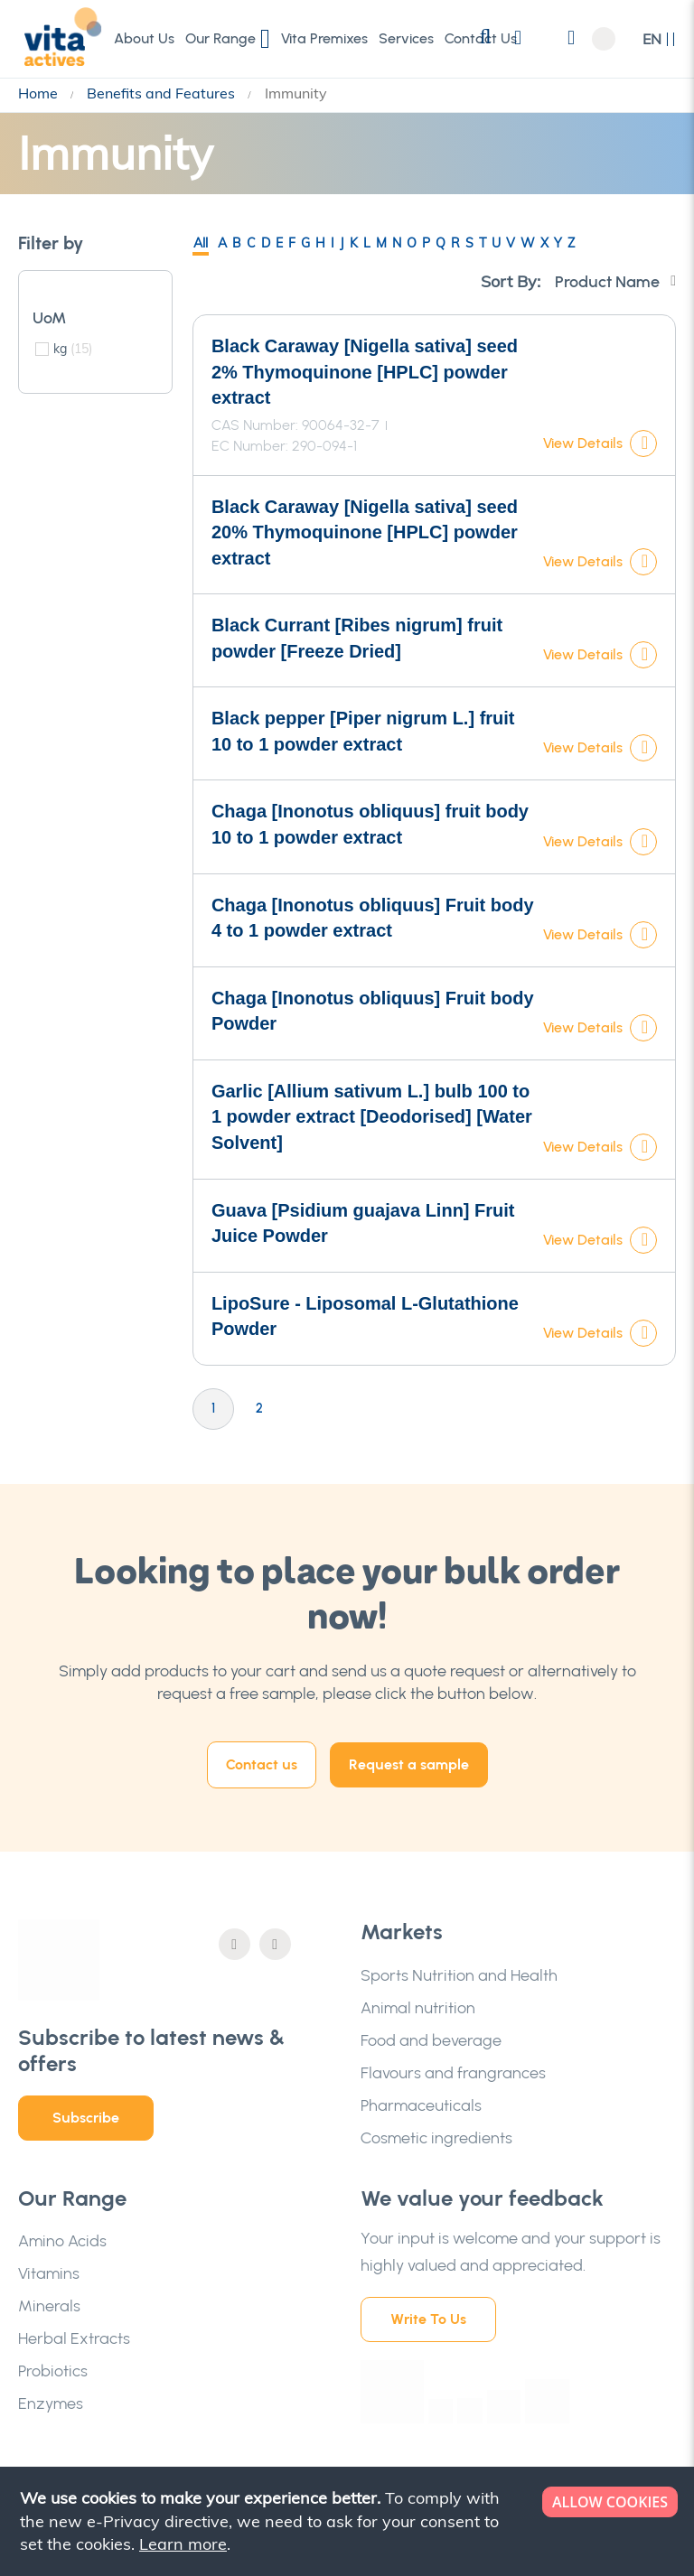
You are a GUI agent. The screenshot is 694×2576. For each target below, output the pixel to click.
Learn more (183, 2544)
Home (39, 93)
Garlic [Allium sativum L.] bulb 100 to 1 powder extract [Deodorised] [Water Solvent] (371, 1117)
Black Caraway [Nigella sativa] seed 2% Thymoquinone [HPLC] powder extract (364, 371)
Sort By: (510, 281)
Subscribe (85, 2117)
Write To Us (428, 2319)
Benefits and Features (163, 93)
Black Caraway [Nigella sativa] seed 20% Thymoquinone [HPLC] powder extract (364, 532)
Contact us (261, 1764)
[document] (349, 2521)
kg (72, 349)
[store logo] (58, 38)
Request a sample (409, 1764)
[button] (659, 39)
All (200, 243)
